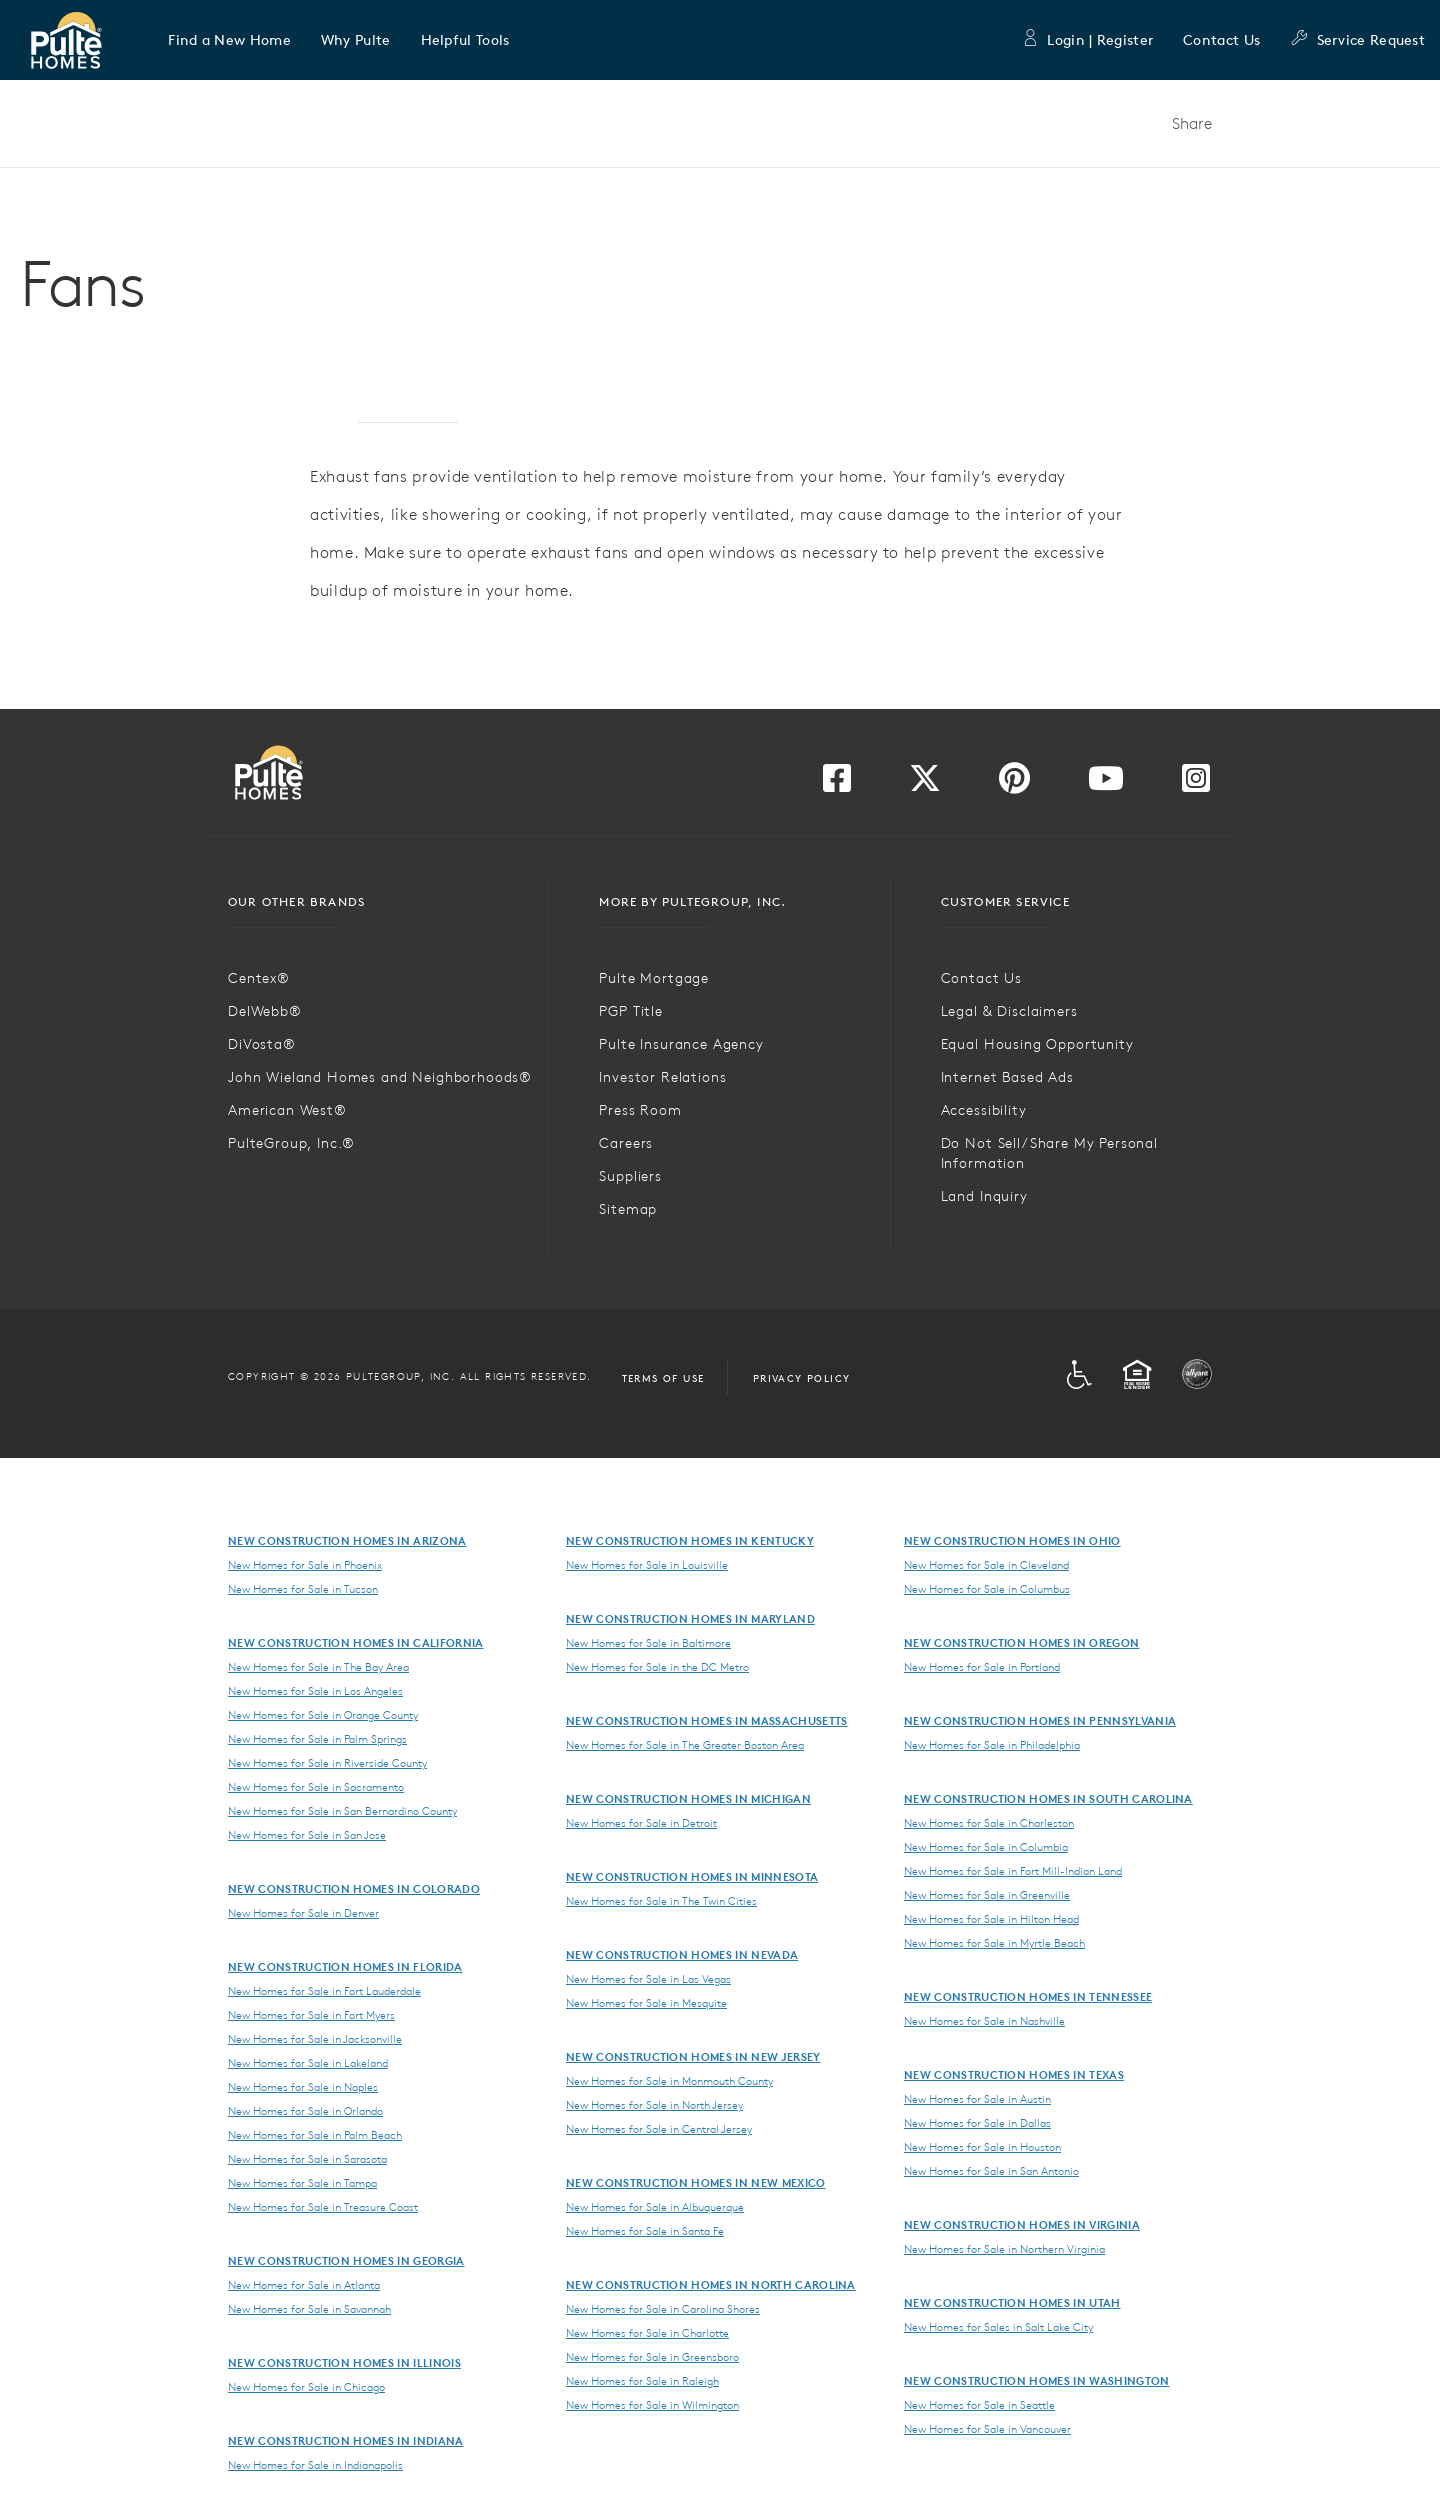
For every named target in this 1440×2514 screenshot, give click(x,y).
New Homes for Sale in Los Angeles (315, 1691)
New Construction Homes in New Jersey (693, 2056)
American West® (287, 1110)
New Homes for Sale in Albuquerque (655, 2207)
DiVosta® (262, 1044)
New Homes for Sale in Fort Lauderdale (324, 1991)
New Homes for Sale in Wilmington (652, 2405)
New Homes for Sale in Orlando (305, 2111)
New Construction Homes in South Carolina (1048, 1798)
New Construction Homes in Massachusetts (706, 1720)
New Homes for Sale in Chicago (306, 2387)
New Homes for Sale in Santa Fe (645, 2231)
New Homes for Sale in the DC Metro (657, 1667)
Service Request (1357, 40)
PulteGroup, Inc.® (291, 1143)
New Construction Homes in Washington (1037, 2380)
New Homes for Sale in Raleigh (642, 2381)
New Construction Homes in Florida (345, 1966)
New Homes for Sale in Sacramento (316, 1787)
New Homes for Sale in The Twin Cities (661, 1901)
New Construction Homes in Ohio (1012, 1540)
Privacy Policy (802, 1378)
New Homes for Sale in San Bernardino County (342, 1811)
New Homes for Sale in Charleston (989, 1823)
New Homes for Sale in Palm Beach (315, 2135)
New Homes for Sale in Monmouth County (669, 2081)
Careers (626, 1143)
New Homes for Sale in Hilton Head (991, 1919)
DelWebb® (265, 1011)
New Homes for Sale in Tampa (302, 2183)
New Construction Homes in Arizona (347, 1540)
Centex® (259, 978)
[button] (229, 40)
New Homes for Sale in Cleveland (986, 1565)
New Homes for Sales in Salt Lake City (998, 2327)
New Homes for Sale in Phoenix (305, 1565)
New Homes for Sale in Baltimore (648, 1643)
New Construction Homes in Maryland (690, 1618)
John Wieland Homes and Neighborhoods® (380, 1077)
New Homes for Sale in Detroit (641, 1823)
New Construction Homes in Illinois (344, 2362)
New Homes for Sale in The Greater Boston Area (685, 1745)
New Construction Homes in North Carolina (711, 2284)
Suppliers (630, 1176)
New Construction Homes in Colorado (354, 1888)
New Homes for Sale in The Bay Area (318, 1667)
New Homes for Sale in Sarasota (307, 2159)
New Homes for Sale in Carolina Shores (663, 2309)
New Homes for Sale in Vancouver (987, 2429)
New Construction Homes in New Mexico (696, 2182)
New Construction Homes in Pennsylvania (1040, 1720)
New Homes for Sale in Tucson (303, 1589)
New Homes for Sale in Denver (303, 1913)
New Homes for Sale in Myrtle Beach (994, 1943)
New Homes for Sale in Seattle (979, 2405)
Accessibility (984, 1110)
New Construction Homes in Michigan (688, 1798)
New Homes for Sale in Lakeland (308, 2063)
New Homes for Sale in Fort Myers (311, 2015)
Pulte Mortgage (654, 978)
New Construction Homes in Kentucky (690, 1540)
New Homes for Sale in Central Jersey (659, 2129)
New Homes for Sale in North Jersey (654, 2105)
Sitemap (628, 1209)
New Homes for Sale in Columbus (987, 1589)
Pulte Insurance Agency (681, 1044)
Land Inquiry (984, 1196)
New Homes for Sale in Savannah (309, 2309)
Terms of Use (663, 1378)
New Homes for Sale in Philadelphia (992, 1745)
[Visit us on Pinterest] (1014, 784)
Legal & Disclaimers (1009, 1011)
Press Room (640, 1110)
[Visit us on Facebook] (837, 784)
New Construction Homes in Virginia (1022, 2224)
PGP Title (631, 1011)
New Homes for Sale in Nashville (984, 2021)
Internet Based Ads (1007, 1077)
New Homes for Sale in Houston (982, 2147)
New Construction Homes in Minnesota (692, 1876)
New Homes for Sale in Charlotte (647, 2333)
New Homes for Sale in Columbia (986, 1847)
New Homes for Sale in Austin (977, 2099)
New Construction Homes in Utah (1012, 2302)
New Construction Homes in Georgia (346, 2260)
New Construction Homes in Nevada (682, 1954)
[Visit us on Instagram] (1196, 784)
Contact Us (1221, 40)
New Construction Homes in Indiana (346, 2440)
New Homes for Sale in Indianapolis (315, 2465)
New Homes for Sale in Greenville (987, 1895)
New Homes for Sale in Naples (303, 2087)
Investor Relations (662, 1077)
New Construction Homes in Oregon (1021, 1642)
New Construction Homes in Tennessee (1028, 1996)
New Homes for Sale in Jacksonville (315, 2039)
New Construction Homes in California (356, 1642)
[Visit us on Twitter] (925, 784)
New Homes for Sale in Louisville (647, 1565)
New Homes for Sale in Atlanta (304, 2285)
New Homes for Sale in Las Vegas (648, 1979)
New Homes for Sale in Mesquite (646, 2003)
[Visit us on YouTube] (1106, 784)
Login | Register (1087, 40)
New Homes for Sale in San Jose (307, 1835)
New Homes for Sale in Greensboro (652, 2357)
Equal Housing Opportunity (1037, 1044)
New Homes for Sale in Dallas (977, 2123)
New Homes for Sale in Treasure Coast (323, 2207)
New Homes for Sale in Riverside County (327, 1763)
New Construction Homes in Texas (1014, 2074)
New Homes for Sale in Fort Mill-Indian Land (1013, 1871)
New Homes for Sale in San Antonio (991, 2171)
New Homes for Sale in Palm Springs (317, 1739)
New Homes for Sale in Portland (982, 1667)
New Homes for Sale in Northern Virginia (1004, 2249)
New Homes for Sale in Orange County (323, 1715)
